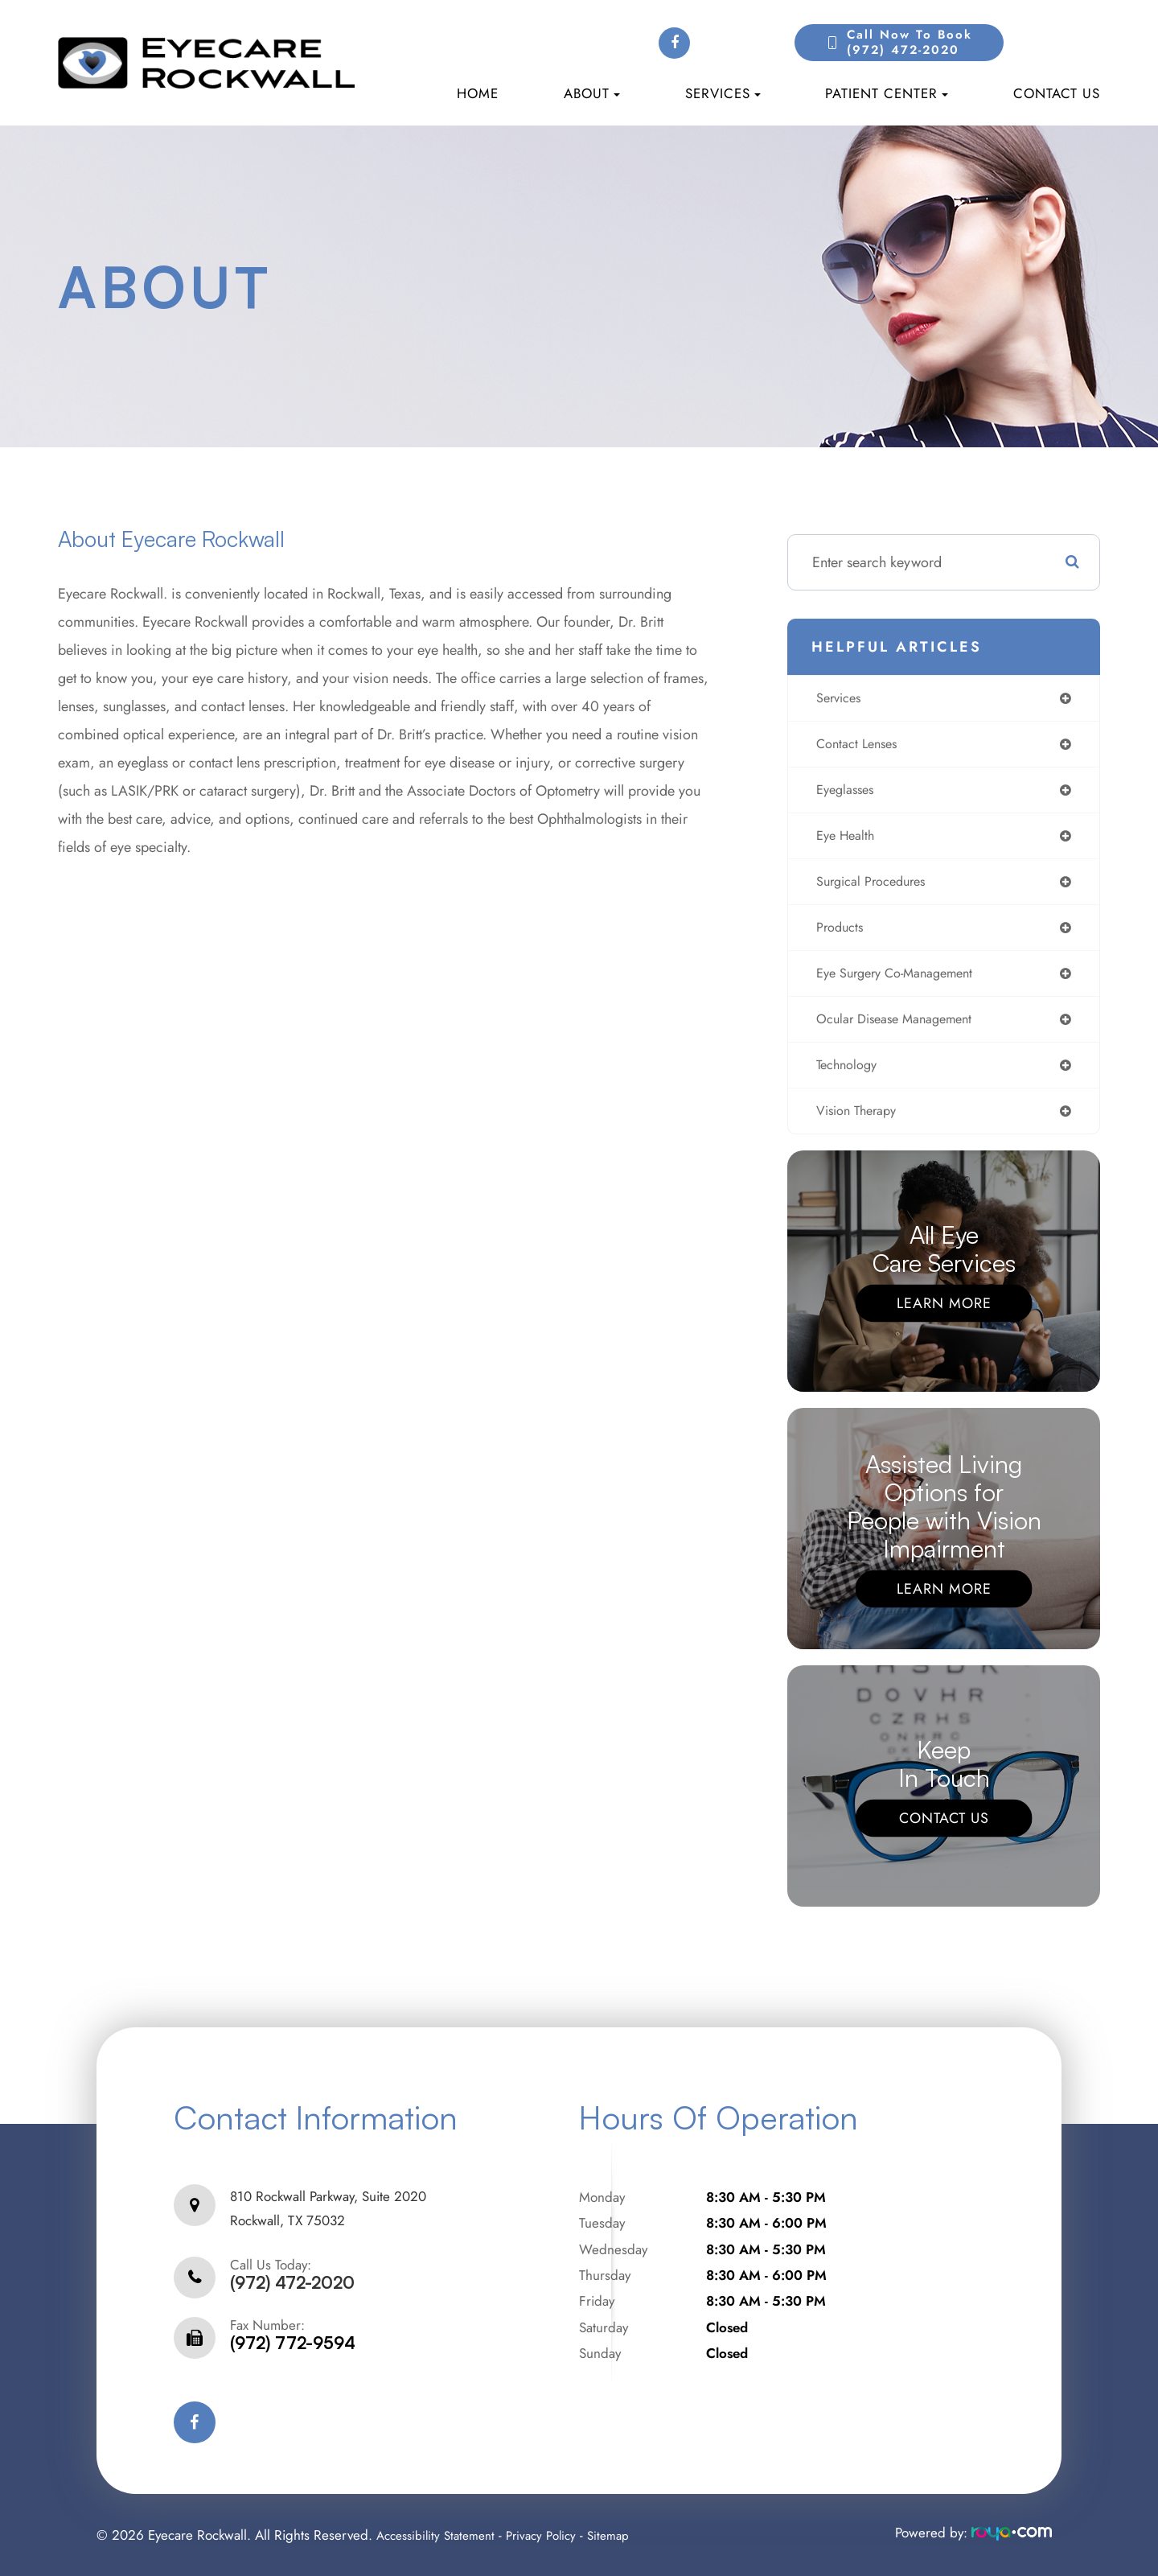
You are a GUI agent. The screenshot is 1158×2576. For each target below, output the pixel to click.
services (838, 699)
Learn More (944, 1319)
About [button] (592, 93)
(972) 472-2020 (292, 2283)
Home (478, 93)
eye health (844, 841)
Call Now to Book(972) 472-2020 (909, 42)
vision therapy (857, 1126)
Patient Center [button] (886, 93)
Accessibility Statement (441, 2535)
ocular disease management (899, 1031)
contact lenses (856, 746)
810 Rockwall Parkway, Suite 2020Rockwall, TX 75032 (328, 2216)
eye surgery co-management (900, 983)
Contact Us (1056, 93)
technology (846, 1078)
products (838, 936)
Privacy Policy (555, 2535)
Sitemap (627, 2535)
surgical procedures (873, 889)
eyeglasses (844, 794)
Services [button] (723, 93)
